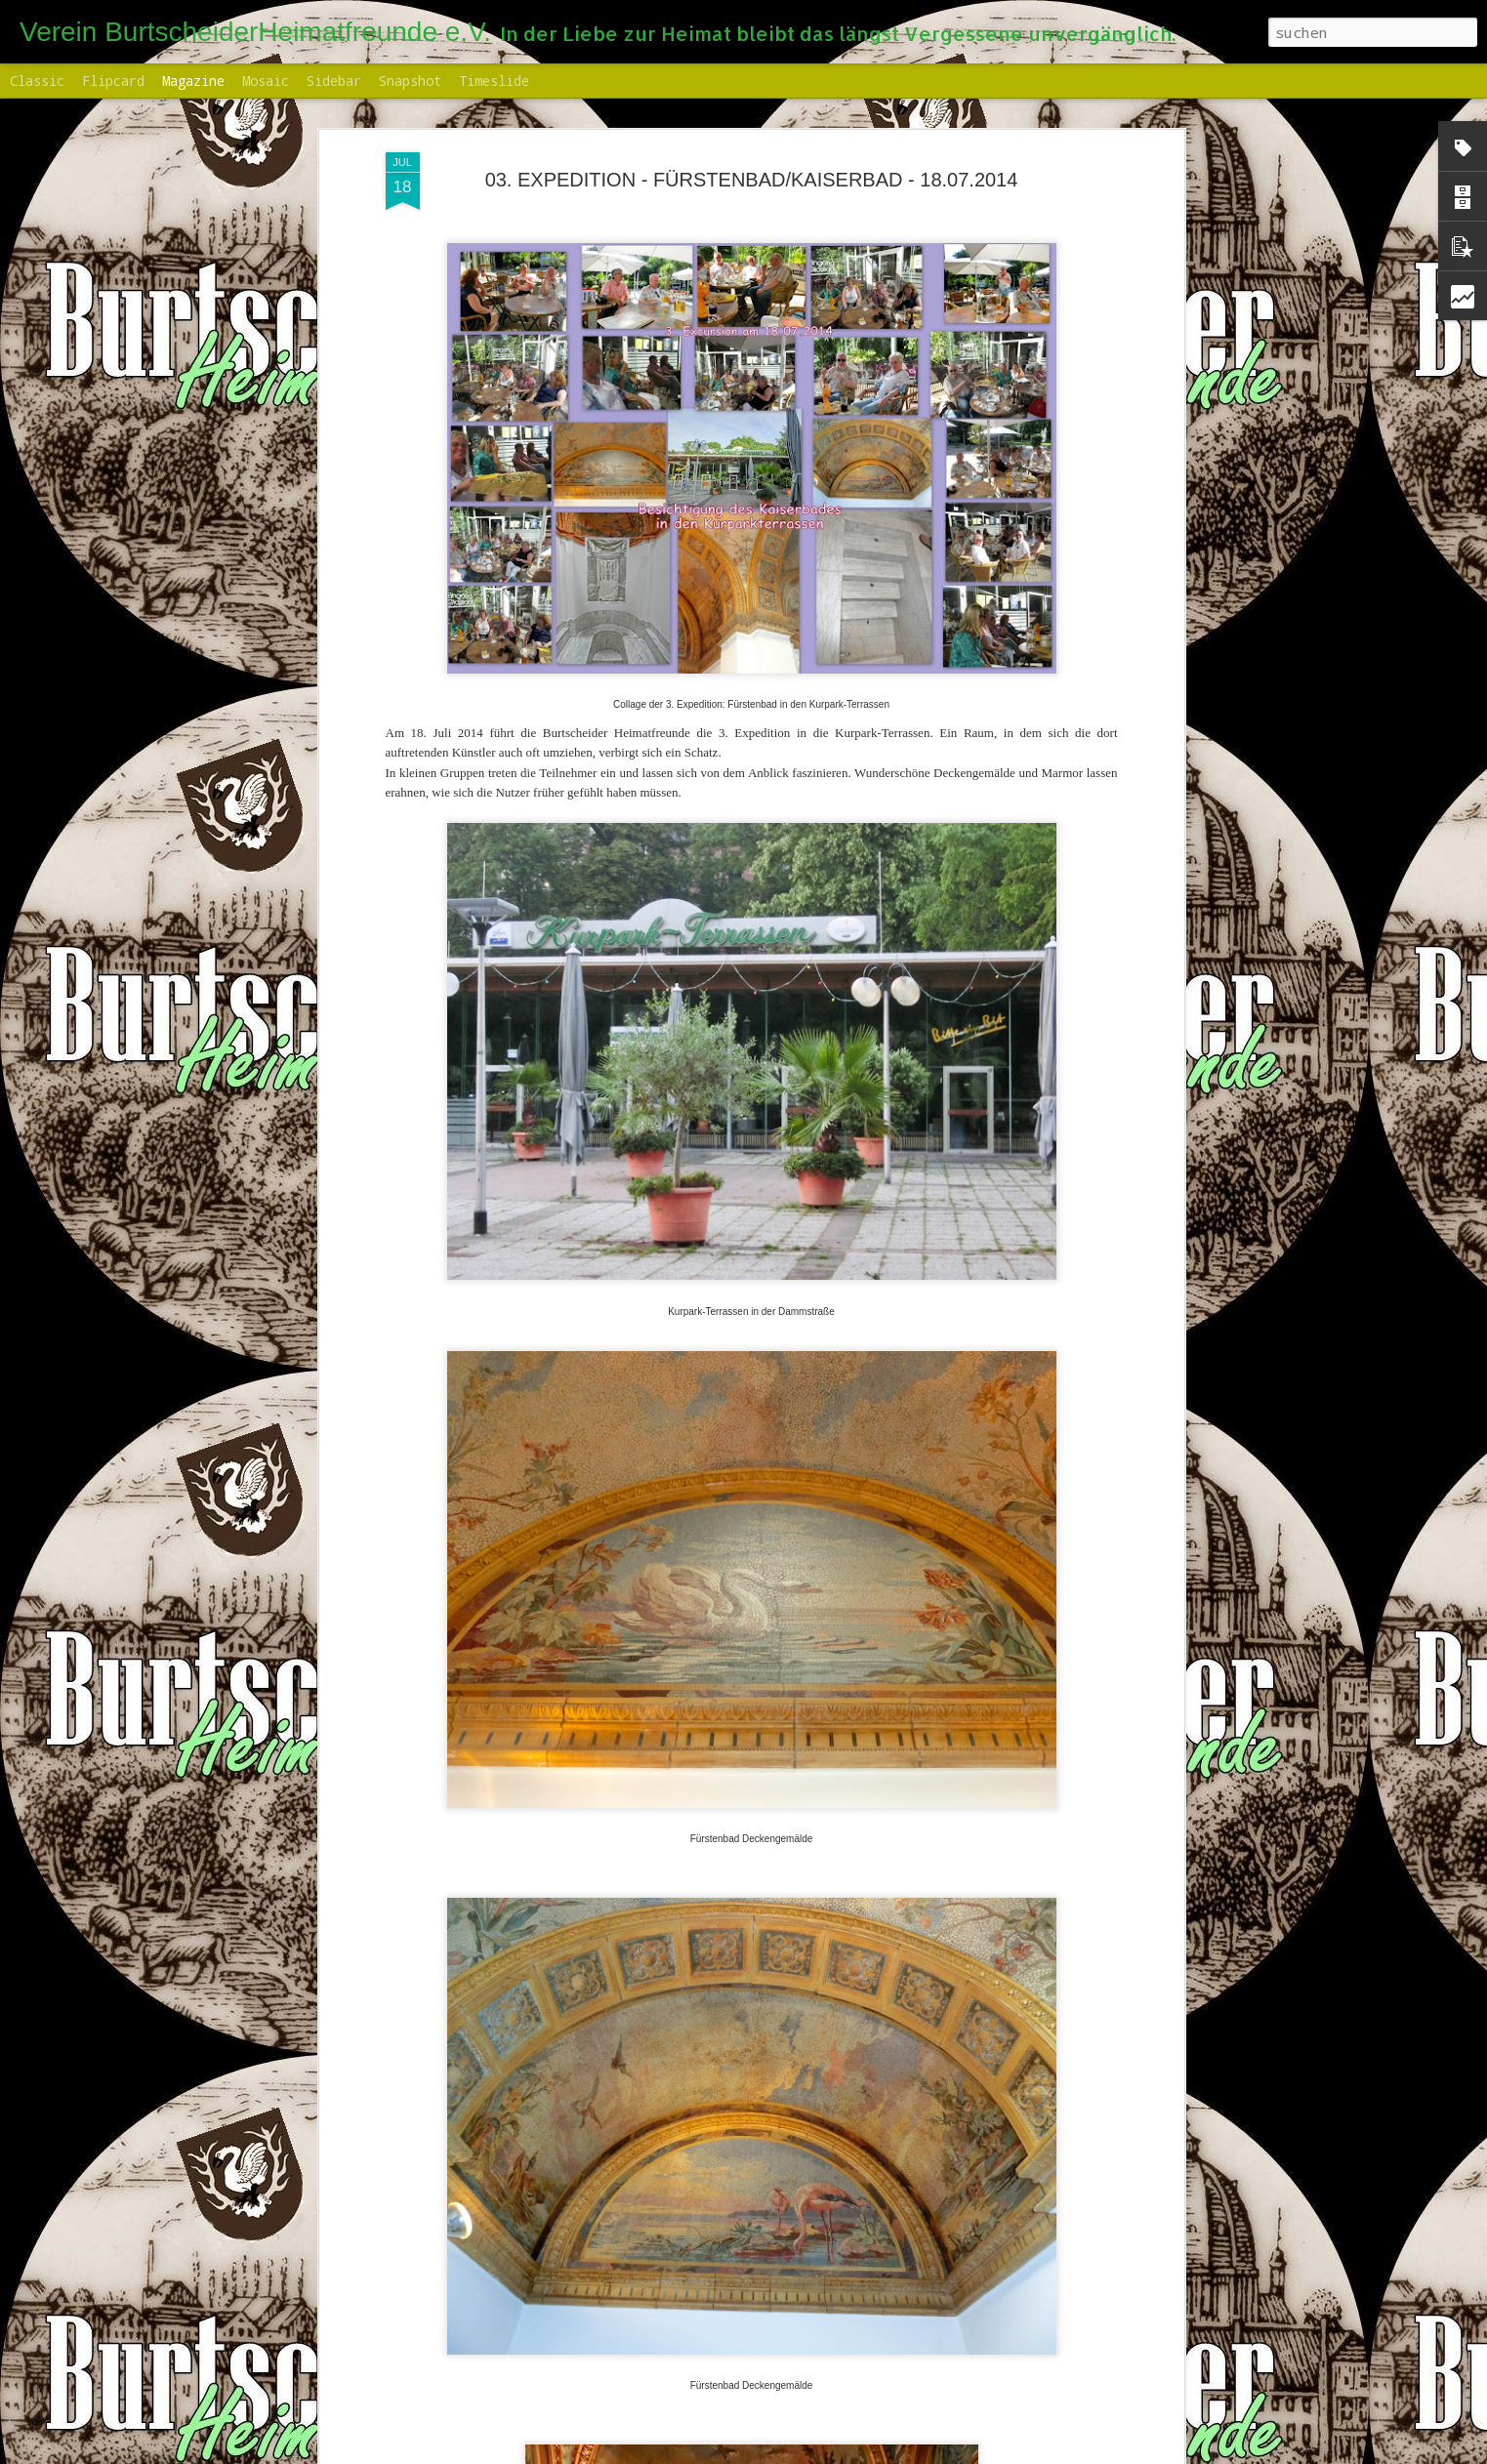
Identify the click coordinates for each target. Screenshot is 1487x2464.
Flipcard (113, 80)
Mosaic (265, 80)
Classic (37, 80)
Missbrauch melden (966, 2452)
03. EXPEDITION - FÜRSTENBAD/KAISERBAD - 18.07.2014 (751, 138)
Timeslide (494, 80)
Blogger (887, 2452)
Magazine (193, 80)
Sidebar (334, 80)
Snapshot (410, 80)
